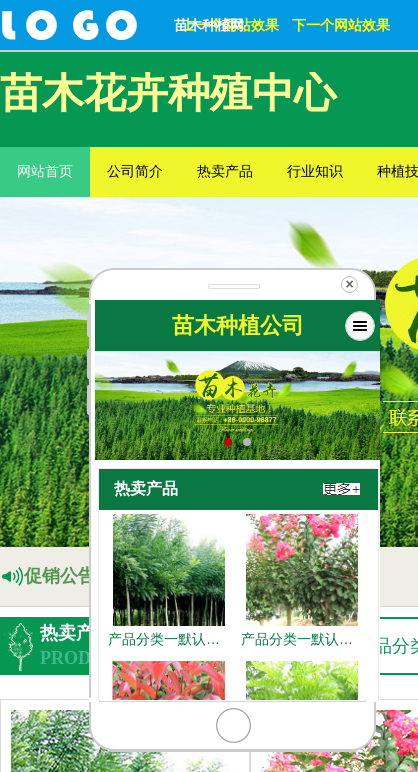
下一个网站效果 (341, 25)
